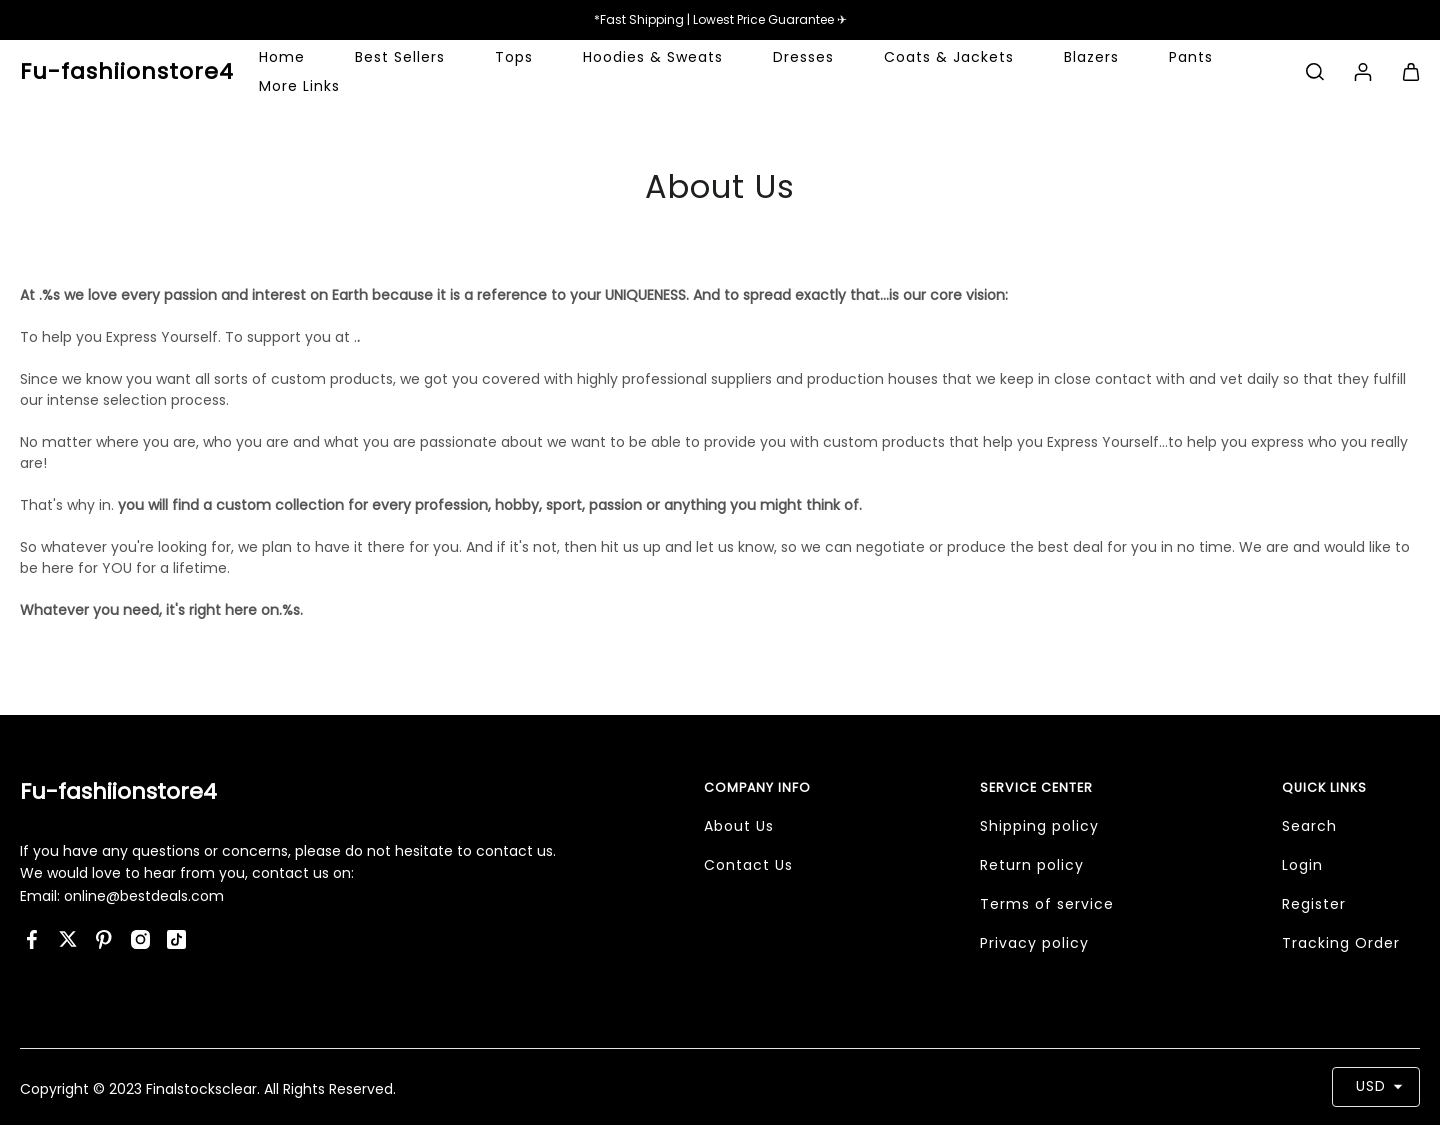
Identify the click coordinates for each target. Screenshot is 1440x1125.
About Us (739, 826)
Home (282, 57)
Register (1314, 904)
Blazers (1091, 57)
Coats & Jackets (949, 57)
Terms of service (1047, 904)
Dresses (803, 57)
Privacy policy (1034, 943)
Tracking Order (1341, 943)
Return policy (1032, 865)
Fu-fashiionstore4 (118, 791)
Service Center (1036, 787)
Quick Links (1324, 787)
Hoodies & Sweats (653, 57)
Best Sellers (400, 57)
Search (1309, 826)
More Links (299, 86)
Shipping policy (1039, 826)
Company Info (757, 787)
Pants (1191, 57)
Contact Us (748, 865)
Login (1302, 865)
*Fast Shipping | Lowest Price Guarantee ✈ (720, 19)
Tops (514, 57)
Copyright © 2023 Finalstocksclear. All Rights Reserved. (208, 1089)
